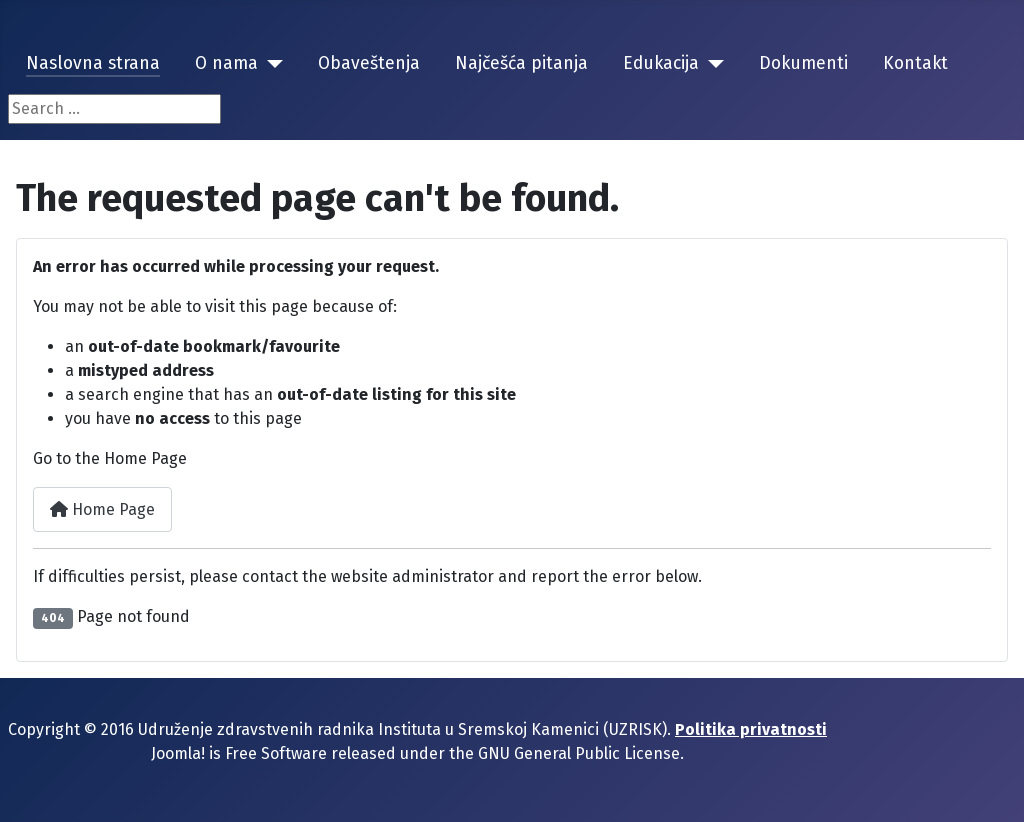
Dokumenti (803, 63)
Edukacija (661, 63)
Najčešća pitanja (521, 63)
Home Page (102, 509)
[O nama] (270, 64)
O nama (226, 63)
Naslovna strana (93, 63)
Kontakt (915, 63)
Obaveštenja (369, 63)
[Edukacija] (711, 64)
